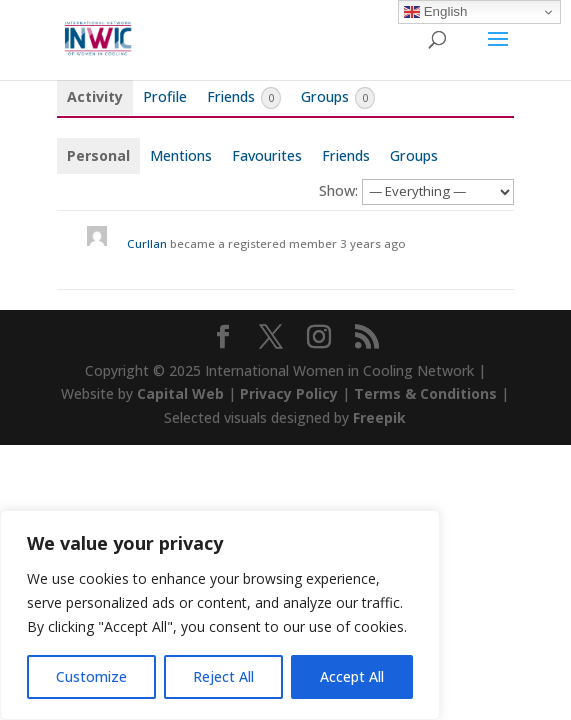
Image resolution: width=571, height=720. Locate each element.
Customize (91, 676)
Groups (338, 98)
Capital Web (180, 393)
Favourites (267, 155)
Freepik (379, 417)
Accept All (352, 676)
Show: (338, 190)
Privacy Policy (289, 393)
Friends (244, 98)
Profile (165, 96)
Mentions (181, 155)
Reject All (223, 676)
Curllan (147, 243)
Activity (95, 96)
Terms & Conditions (425, 393)
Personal (98, 155)
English (435, 12)
